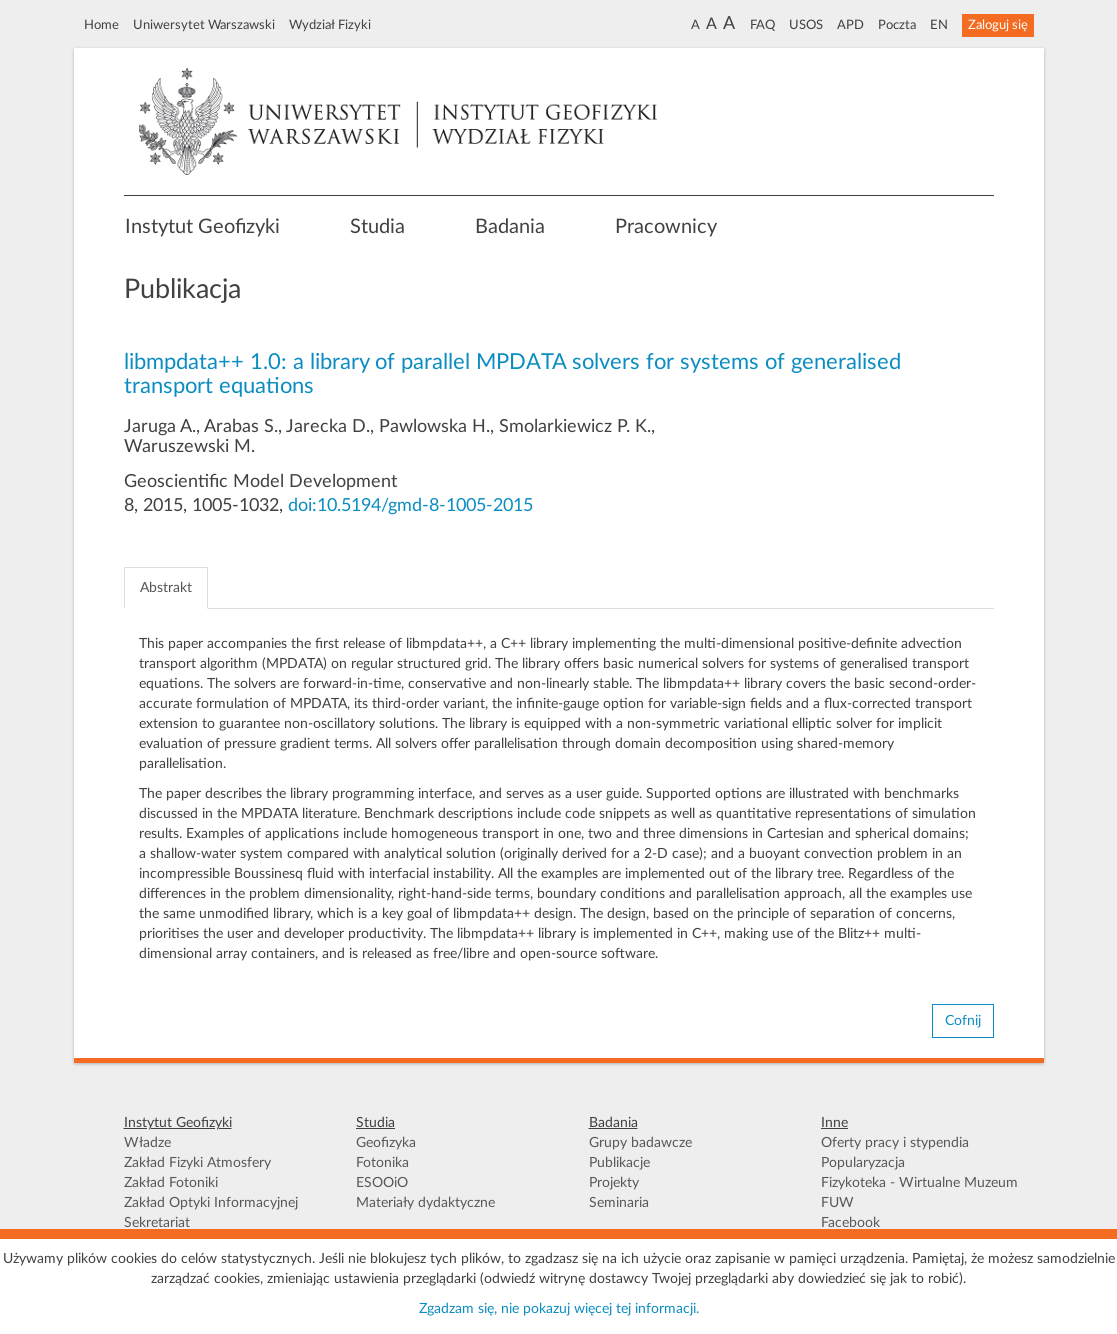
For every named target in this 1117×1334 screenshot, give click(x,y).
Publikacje (619, 1163)
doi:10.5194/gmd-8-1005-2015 (410, 506)
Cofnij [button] (963, 1021)
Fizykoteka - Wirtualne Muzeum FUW (919, 1193)
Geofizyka (386, 1143)
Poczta (897, 25)
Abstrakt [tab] (166, 588)
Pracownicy (666, 227)
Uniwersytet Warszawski (204, 25)
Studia (377, 227)
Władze (147, 1143)
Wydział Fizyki (330, 25)
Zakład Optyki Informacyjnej (211, 1203)
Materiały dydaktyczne (425, 1203)
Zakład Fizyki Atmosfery (197, 1163)
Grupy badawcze (640, 1143)
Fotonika (382, 1163)
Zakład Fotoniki (171, 1183)
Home (101, 25)
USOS (806, 25)
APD (850, 25)
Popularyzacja (863, 1163)
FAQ (762, 25)
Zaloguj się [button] (998, 25)
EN (939, 25)
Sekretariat (157, 1223)
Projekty (614, 1183)
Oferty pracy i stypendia (895, 1143)
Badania (510, 227)
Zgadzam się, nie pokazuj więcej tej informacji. (559, 1309)
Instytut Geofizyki (202, 227)
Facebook (850, 1223)
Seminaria (619, 1203)
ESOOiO (382, 1183)
